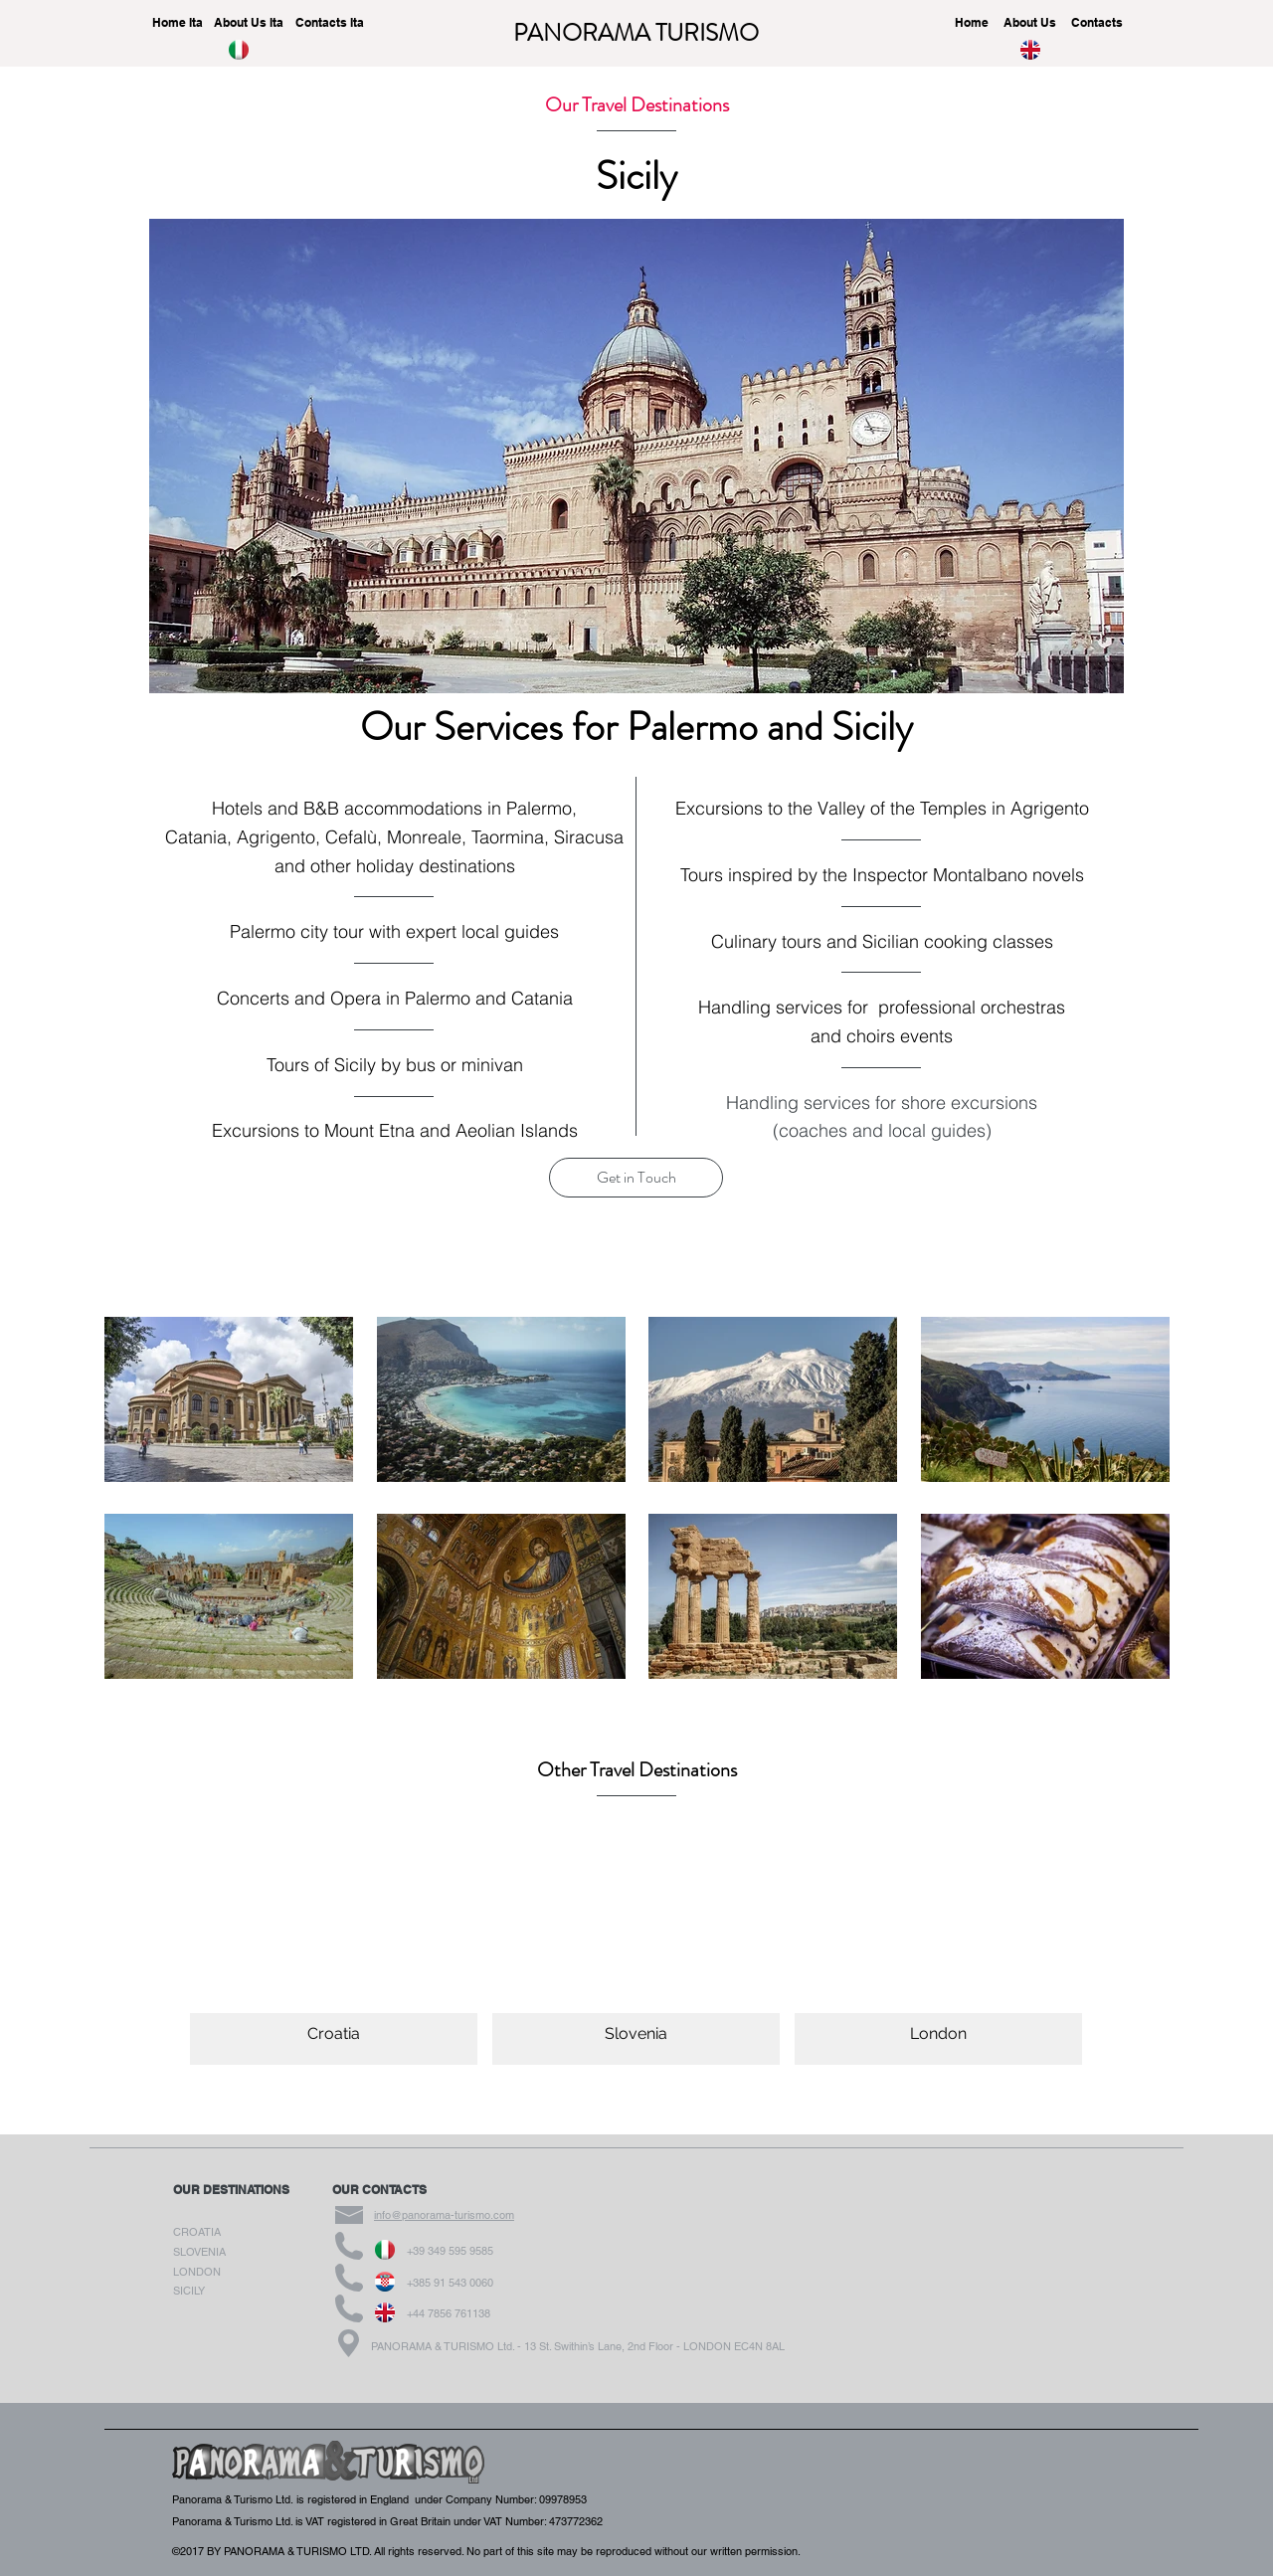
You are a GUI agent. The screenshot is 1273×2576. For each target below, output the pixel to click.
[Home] (972, 23)
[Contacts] (1097, 23)
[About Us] (1029, 23)
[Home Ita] (177, 23)
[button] (636, 1177)
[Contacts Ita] (329, 23)
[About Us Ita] (248, 23)
